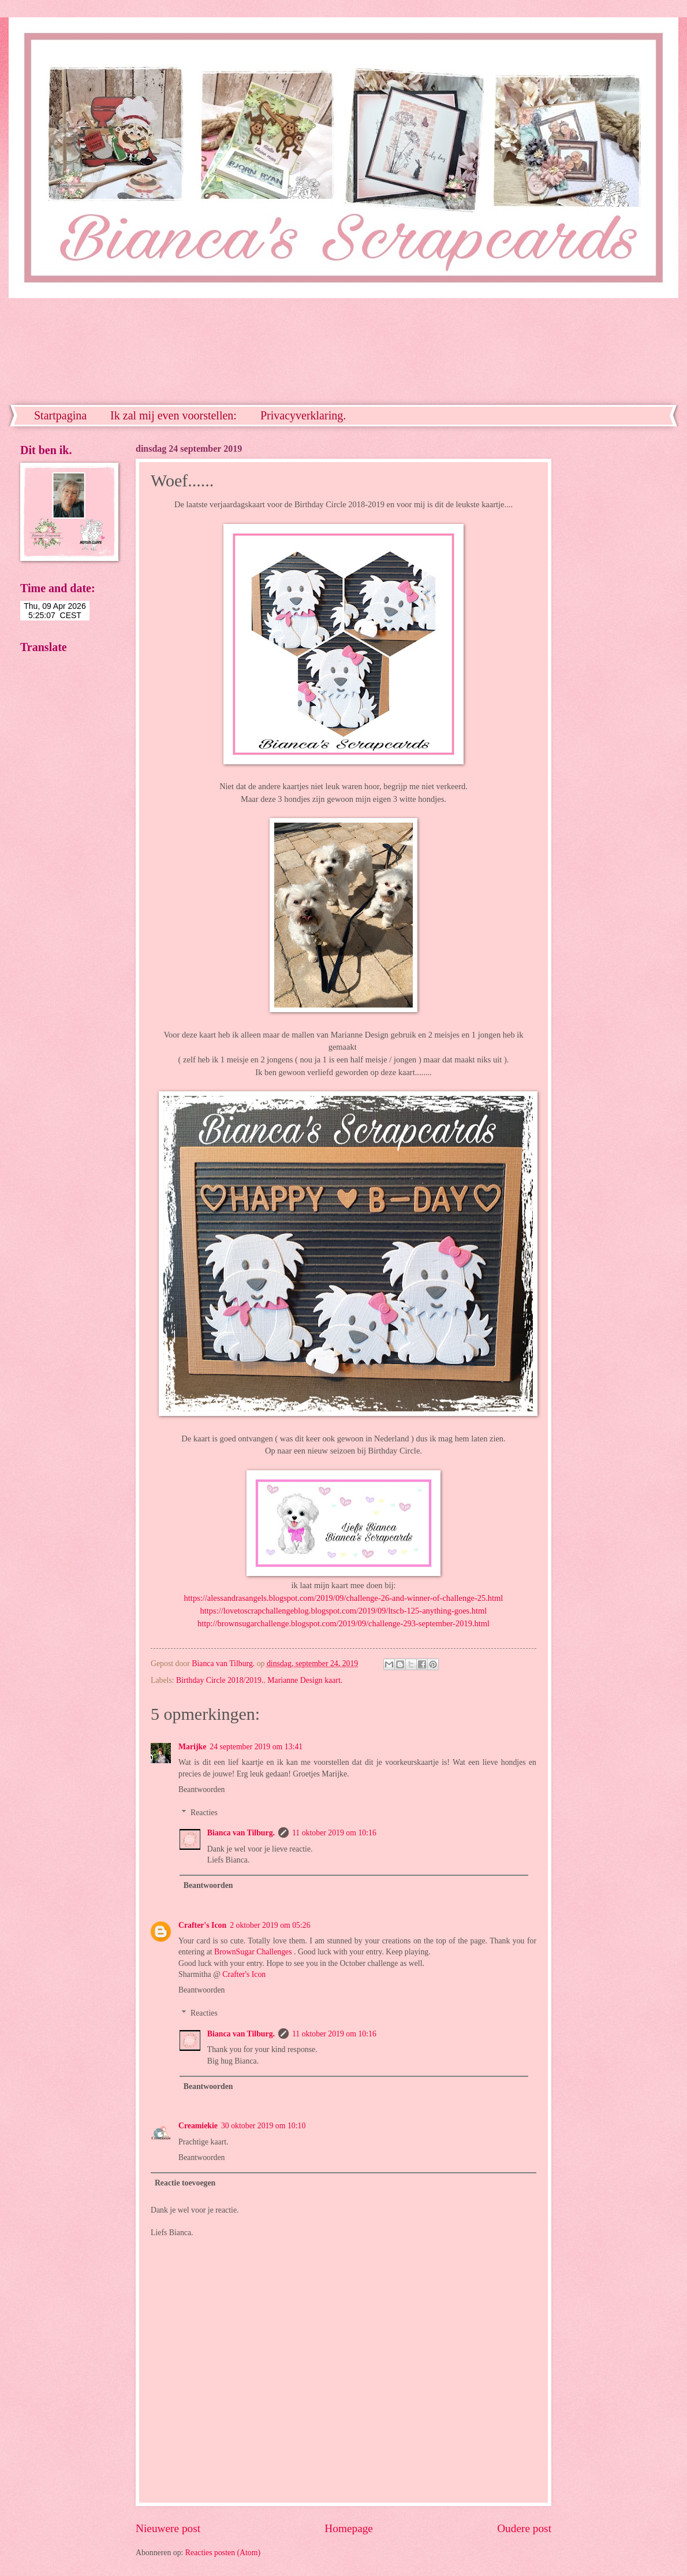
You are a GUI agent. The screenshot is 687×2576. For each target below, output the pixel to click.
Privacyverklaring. (303, 415)
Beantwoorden (201, 1789)
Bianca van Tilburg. (241, 1832)
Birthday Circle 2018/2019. (219, 1680)
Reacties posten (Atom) (222, 2552)
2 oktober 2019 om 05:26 (270, 1925)
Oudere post (524, 2528)
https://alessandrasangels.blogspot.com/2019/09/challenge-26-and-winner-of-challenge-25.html (343, 1598)
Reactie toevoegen (185, 2183)
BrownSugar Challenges (254, 1951)
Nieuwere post (168, 2528)
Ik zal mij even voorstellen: (173, 415)
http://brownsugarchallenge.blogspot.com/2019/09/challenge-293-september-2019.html (343, 1623)
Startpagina (60, 415)
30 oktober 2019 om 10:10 (263, 2125)
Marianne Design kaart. (304, 1680)
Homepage (348, 2528)
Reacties (204, 1812)
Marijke (192, 1746)
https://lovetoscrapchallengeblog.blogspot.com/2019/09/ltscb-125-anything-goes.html (343, 1610)
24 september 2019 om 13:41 (256, 1746)
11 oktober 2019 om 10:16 (334, 1832)
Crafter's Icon (202, 1925)
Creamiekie (198, 2125)
